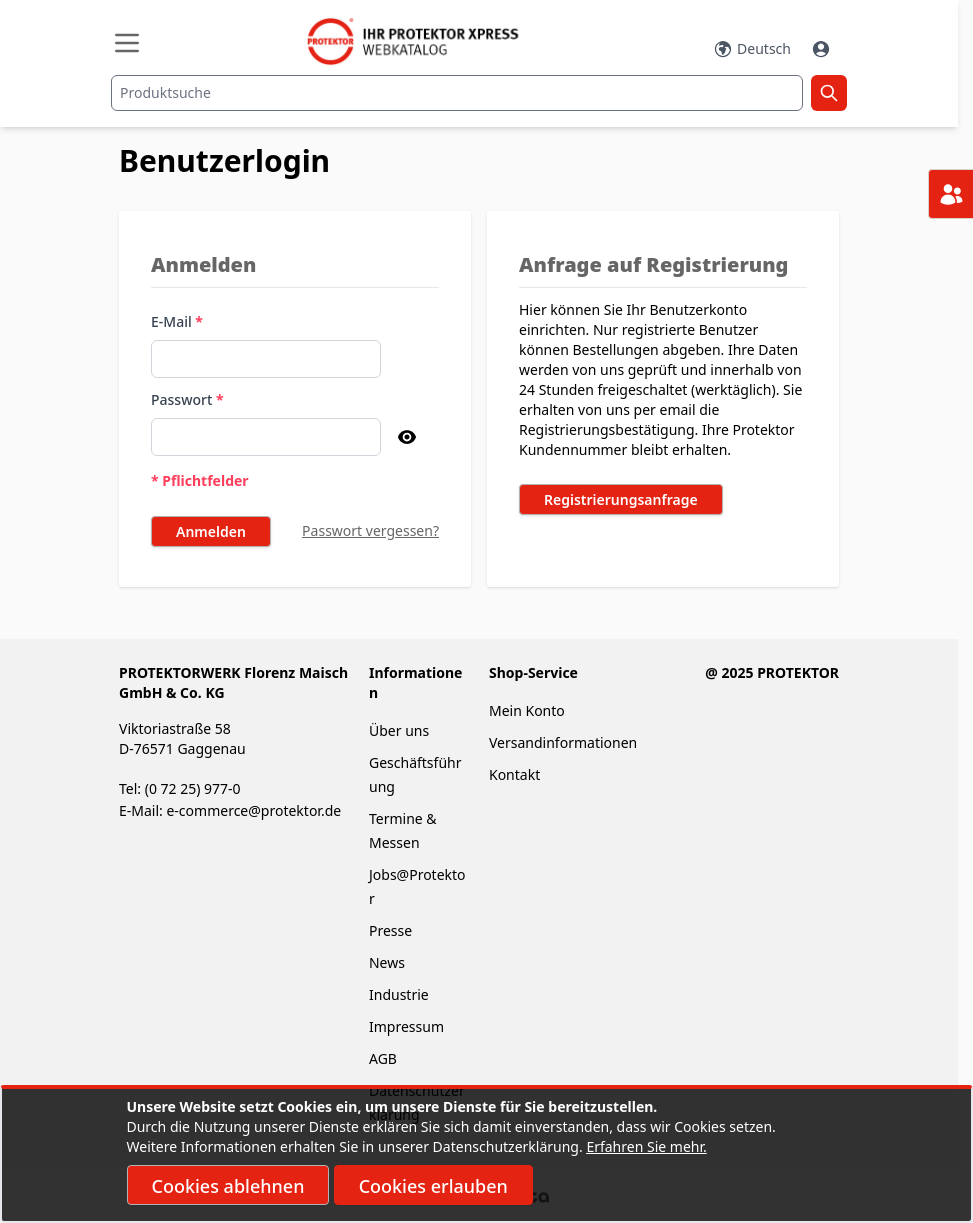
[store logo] (421, 41)
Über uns (401, 730)
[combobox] (457, 93)
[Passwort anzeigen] (407, 437)
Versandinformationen (563, 742)
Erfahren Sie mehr (644, 1146)
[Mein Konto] (823, 49)
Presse (390, 930)
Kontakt (514, 774)
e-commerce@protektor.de (253, 810)
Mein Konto (527, 710)
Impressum (406, 1026)
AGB (383, 1058)
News (387, 962)
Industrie (399, 994)
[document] (487, 1155)
